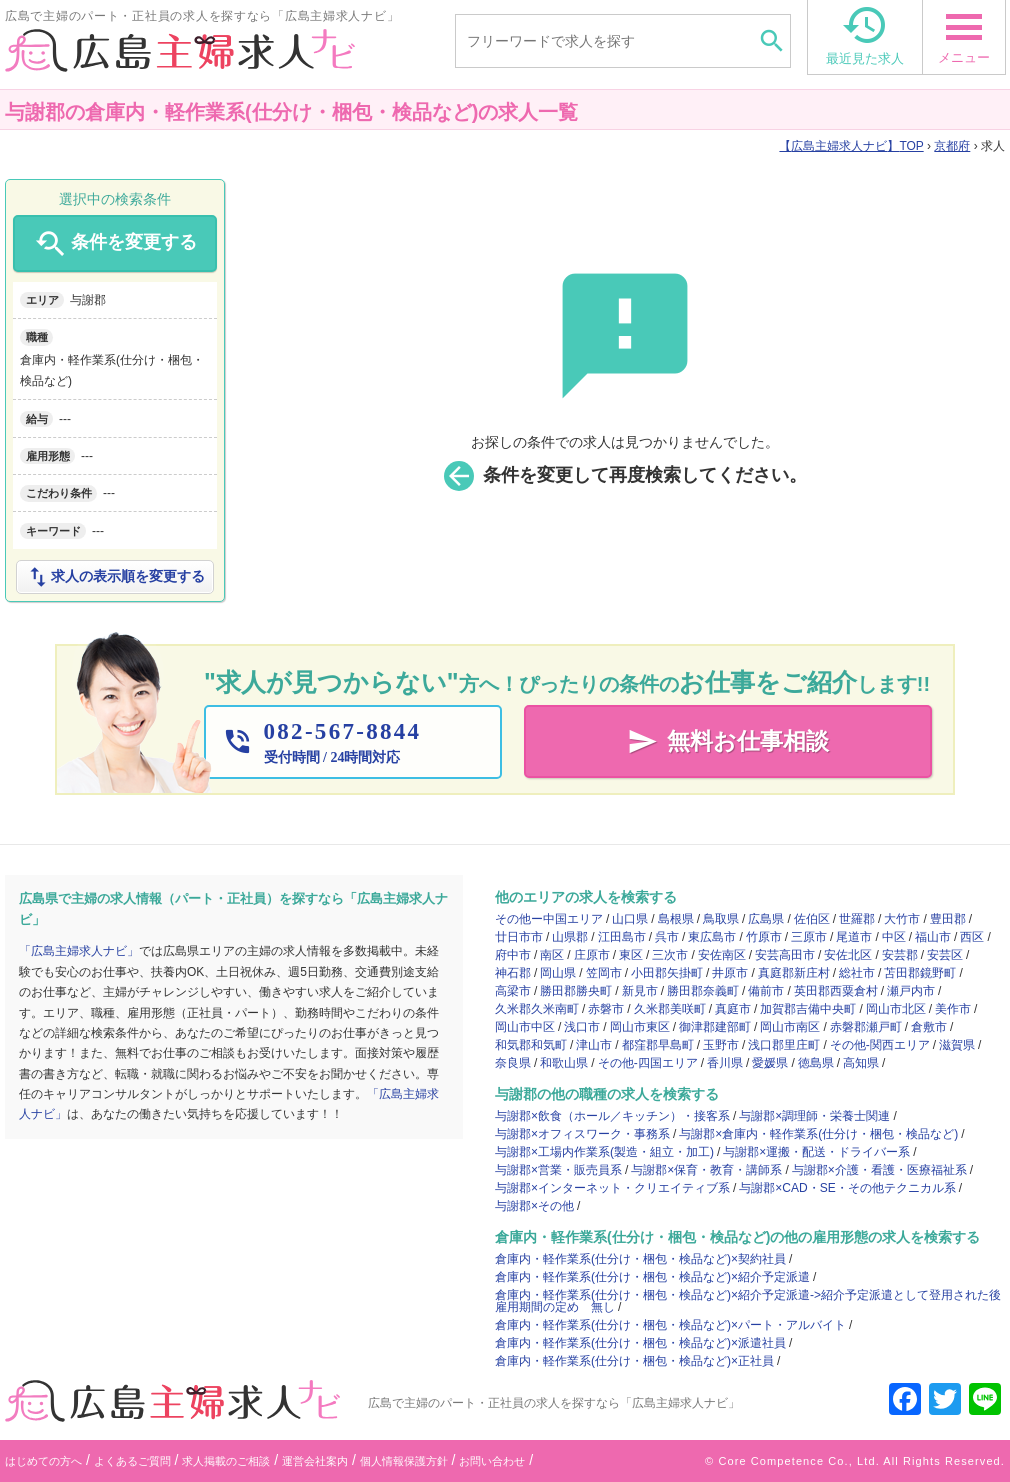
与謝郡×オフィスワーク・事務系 (582, 1134)
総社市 (857, 973)
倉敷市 (929, 1027)
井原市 (730, 973)
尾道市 (854, 937)
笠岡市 (604, 973)
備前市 (766, 991)
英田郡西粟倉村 (836, 991)
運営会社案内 (315, 1461)
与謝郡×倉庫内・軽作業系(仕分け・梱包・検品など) (818, 1134)
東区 (631, 955)
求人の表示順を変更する (115, 577)
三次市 (670, 955)
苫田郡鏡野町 (920, 973)
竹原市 (764, 937)
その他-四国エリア (648, 1063)
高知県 (861, 1063)
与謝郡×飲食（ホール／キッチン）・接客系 (612, 1116)
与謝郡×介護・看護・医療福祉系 (879, 1170)
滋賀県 (957, 1045)
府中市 (513, 955)
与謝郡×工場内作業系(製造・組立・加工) (604, 1152)
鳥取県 (721, 919)
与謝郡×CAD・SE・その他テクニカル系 (847, 1188)
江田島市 (622, 937)
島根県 (676, 919)
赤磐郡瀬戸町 (866, 1027)
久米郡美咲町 (670, 1009)
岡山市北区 (896, 1009)
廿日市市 (519, 937)
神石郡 (513, 973)
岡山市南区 (790, 1027)
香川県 (725, 1063)
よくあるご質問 (132, 1461)
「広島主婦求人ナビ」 (79, 951)
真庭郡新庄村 (794, 973)
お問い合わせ (492, 1461)
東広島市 (712, 937)
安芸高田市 (785, 955)
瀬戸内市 (911, 991)
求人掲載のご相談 (226, 1461)
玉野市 (721, 1045)
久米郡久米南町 (537, 1009)
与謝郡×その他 (534, 1206)
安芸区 (945, 955)
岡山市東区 (640, 1027)
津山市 (594, 1045)
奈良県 (513, 1063)
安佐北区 (848, 955)
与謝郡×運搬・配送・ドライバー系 (816, 1152)
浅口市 (582, 1027)
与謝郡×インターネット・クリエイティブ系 (612, 1188)
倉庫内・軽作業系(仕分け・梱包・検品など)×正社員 (634, 1361)
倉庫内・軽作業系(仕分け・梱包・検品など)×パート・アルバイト (670, 1325)
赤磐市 (606, 1009)
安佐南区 (722, 955)
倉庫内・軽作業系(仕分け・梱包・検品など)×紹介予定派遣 (652, 1277)
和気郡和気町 (531, 1045)
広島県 (766, 919)
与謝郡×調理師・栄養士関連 (814, 1116)
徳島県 (816, 1063)
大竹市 (902, 919)
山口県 (630, 919)
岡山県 (558, 973)
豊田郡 (948, 919)
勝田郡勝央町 (576, 991)
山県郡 (570, 937)
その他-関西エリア (880, 1045)
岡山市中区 (525, 1027)
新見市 (640, 991)
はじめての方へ (43, 1461)
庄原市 (592, 955)
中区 (894, 937)
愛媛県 (770, 1063)
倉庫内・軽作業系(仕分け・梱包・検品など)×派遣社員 (640, 1343)
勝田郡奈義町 (703, 991)
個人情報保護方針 (404, 1461)
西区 (972, 937)
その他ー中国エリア (549, 919)
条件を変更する (114, 244)
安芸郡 (900, 955)
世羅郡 (857, 919)
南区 (552, 955)
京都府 (952, 146)
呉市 (667, 937)
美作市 (953, 1009)
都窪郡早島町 (658, 1045)
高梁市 (513, 991)
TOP (851, 146)
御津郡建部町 (715, 1027)
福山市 (933, 937)
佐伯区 (812, 919)
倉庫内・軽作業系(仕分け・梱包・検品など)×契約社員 (640, 1259)
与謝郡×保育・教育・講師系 (706, 1170)
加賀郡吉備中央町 (808, 1009)
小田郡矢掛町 (667, 973)
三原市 (809, 937)
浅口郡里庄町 (784, 1045)
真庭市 (733, 1009)
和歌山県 (564, 1063)
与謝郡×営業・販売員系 (558, 1170)
